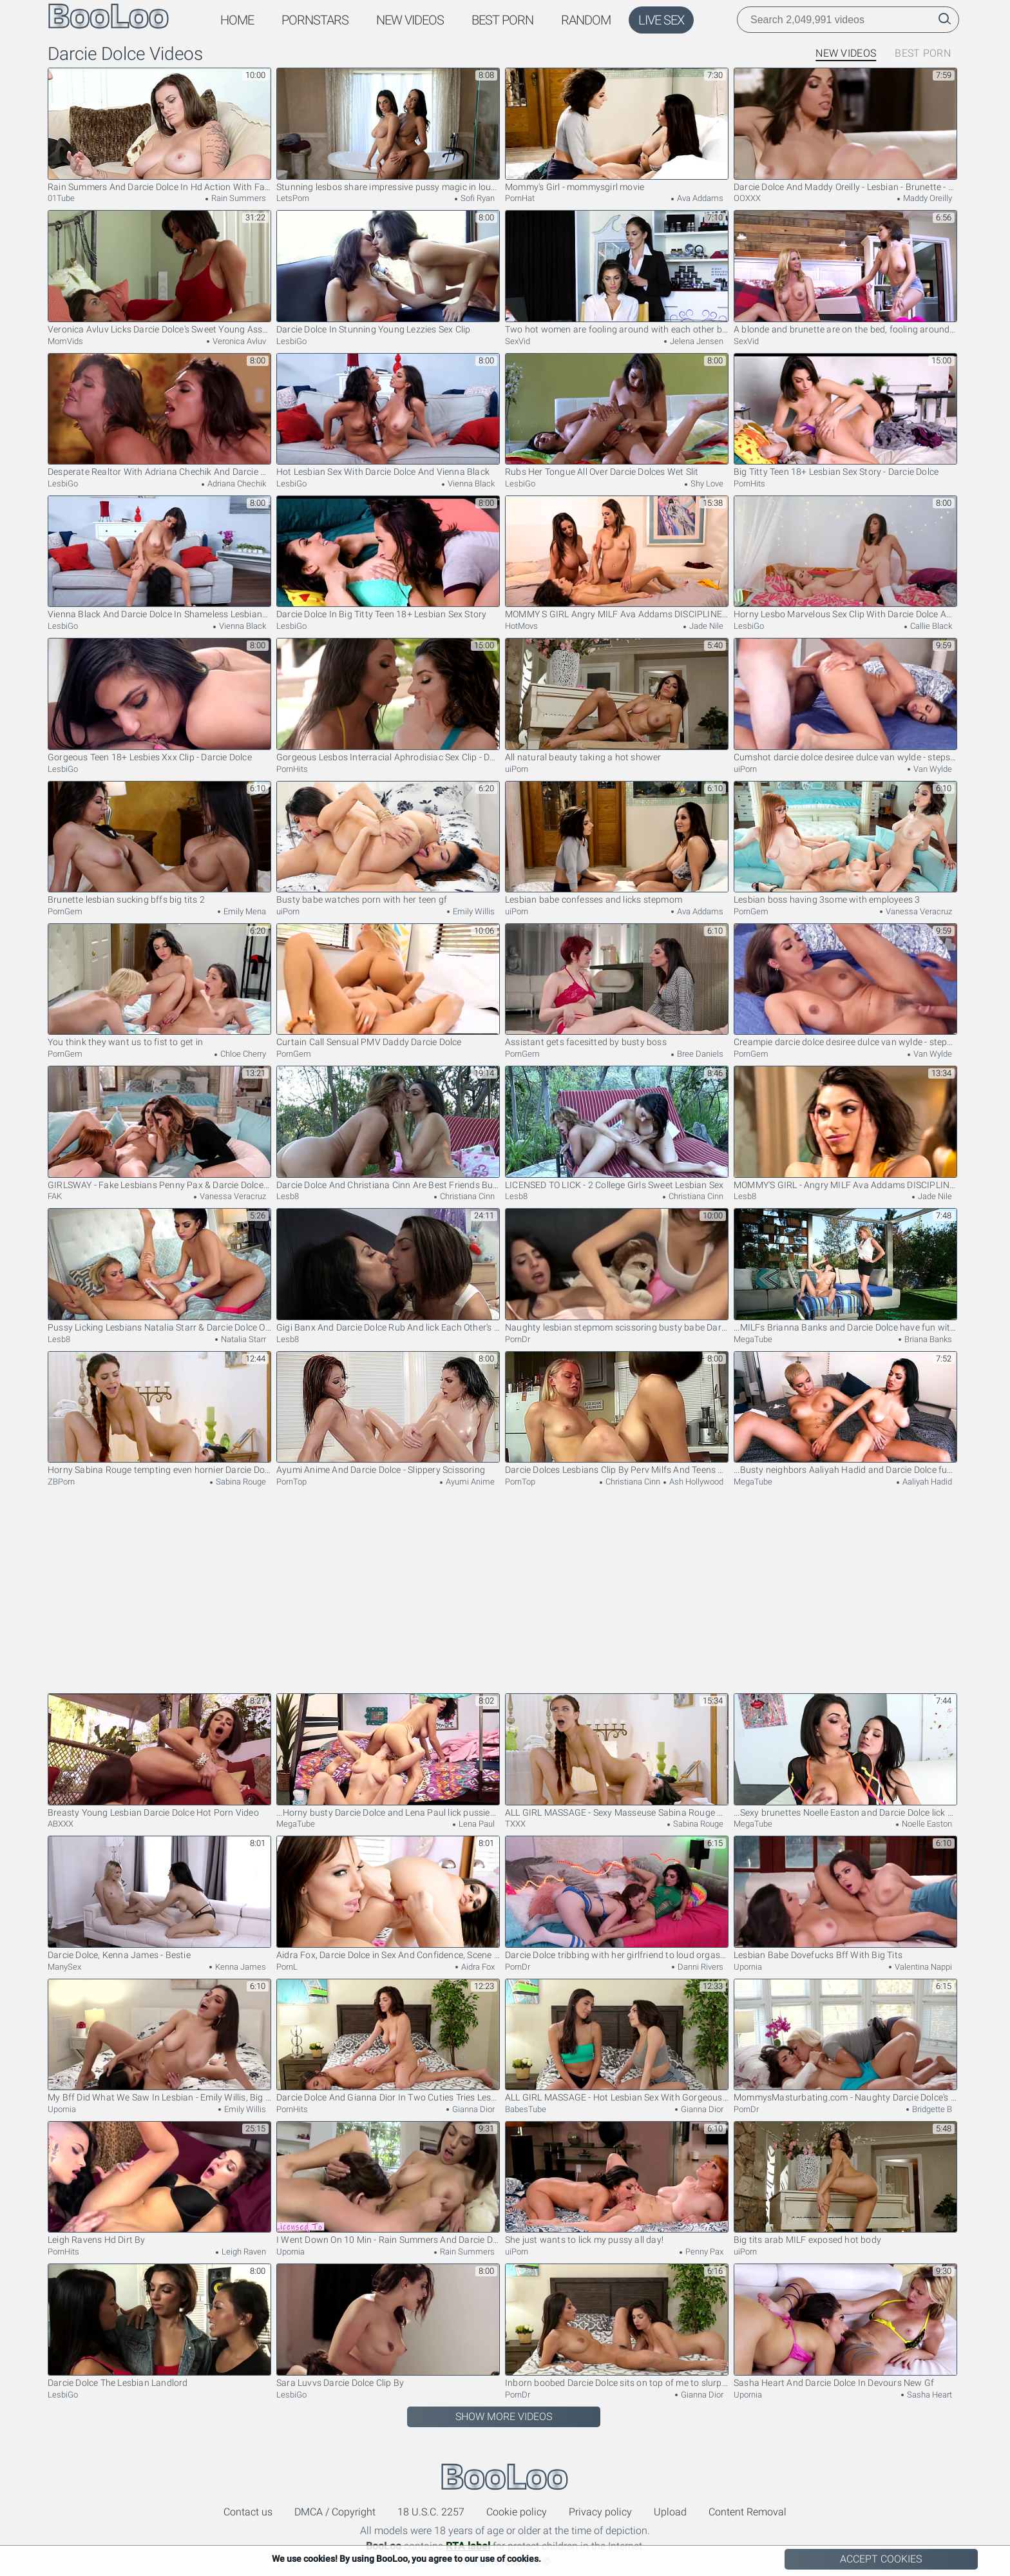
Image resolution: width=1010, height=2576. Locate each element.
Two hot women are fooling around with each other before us (617, 272)
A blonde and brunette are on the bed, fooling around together (845, 272)
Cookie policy (516, 2512)
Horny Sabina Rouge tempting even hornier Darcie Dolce (159, 1413)
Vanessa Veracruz (918, 911)
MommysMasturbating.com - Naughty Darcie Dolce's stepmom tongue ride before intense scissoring (845, 2041)
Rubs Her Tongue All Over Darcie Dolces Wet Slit (617, 415)
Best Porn (502, 20)
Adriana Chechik (235, 483)
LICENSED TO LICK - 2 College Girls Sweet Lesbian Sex (617, 1128)
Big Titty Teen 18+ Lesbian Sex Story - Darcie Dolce (845, 415)
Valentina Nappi (922, 1967)
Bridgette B (931, 2109)
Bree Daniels (699, 1054)
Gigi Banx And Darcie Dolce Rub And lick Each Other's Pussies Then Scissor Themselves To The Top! (388, 1270)
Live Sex (661, 20)
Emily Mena (244, 911)
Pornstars (314, 20)
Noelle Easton (926, 1824)
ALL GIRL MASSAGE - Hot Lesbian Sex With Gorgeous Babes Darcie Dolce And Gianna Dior (617, 2041)
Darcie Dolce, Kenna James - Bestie (159, 1898)
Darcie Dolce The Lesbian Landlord (159, 2326)
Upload (670, 2512)
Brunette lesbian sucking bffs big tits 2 (159, 843)
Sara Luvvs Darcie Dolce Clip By (388, 2326)
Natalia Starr (242, 1339)
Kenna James (239, 1967)
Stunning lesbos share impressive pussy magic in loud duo (388, 130)
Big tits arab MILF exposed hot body (845, 2183)
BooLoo (505, 2477)
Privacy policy (600, 2512)
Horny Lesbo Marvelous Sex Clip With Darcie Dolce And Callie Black (845, 557)
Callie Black (930, 626)
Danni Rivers (699, 1967)
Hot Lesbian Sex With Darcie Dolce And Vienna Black (388, 415)
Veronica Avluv (238, 341)
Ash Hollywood (695, 1481)
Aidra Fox (477, 1967)
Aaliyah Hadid (926, 1481)
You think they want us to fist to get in (159, 985)
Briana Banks (927, 1339)
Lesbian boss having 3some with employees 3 (845, 843)
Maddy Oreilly (926, 198)
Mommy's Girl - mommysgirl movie (617, 130)
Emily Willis (473, 911)
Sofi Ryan (477, 198)
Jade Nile (705, 626)
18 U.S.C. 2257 (430, 2512)
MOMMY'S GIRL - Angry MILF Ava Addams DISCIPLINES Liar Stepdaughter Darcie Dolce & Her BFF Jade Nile (845, 1128)
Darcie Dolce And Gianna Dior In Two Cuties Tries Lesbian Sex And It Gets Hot (388, 2041)
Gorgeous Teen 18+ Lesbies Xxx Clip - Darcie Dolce (159, 700)
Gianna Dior (472, 2109)
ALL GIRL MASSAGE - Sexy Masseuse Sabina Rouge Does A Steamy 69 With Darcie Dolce (617, 1755)
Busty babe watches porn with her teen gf (388, 843)
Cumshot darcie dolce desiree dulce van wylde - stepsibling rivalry (845, 700)
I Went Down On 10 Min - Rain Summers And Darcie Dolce (388, 2183)
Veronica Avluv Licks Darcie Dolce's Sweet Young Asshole (159, 272)
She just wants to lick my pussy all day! (617, 2183)
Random (586, 20)
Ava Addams (699, 198)
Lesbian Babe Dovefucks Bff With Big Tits (845, 1898)
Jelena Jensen (695, 341)
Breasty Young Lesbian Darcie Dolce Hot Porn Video (159, 1755)
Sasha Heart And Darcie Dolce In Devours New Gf (845, 2326)
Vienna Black (470, 483)
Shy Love (706, 483)
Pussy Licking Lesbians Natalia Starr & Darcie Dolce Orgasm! (159, 1270)
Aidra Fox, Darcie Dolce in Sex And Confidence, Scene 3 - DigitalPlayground (388, 1898)
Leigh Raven (243, 2251)
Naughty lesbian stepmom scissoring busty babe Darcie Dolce (617, 1270)
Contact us (248, 2512)
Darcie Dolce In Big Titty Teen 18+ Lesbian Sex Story (388, 557)
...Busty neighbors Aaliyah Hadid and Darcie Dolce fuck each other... (845, 1413)
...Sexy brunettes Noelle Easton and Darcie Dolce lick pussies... (845, 1755)
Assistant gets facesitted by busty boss (617, 985)
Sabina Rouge (240, 1481)
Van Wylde (931, 769)
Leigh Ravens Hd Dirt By (159, 2183)
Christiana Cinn (466, 1196)
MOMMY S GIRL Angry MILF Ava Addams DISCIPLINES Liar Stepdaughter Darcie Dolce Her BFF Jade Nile (617, 557)
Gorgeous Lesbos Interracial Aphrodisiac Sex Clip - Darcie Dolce (388, 700)
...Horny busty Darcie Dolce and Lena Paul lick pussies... (388, 1755)
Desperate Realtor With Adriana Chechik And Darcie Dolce (159, 415)
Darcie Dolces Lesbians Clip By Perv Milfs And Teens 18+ (617, 1413)
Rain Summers (237, 198)
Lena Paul (476, 1824)
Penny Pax (703, 2251)
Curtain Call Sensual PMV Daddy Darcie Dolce (388, 985)
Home (237, 20)
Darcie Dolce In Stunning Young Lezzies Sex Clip (388, 272)
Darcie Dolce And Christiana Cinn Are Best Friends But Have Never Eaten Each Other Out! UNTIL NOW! (388, 1128)
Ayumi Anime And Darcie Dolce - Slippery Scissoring (388, 1413)
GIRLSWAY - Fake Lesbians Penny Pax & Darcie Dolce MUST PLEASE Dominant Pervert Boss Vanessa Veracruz (159, 1128)
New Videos (410, 20)
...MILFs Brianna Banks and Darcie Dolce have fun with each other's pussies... (845, 1270)
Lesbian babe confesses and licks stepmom (617, 843)
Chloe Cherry (242, 1054)
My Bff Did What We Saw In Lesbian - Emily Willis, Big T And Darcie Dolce (159, 2041)
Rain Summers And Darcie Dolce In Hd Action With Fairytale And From (159, 130)
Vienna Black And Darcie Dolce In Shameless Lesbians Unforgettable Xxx (159, 557)
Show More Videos (503, 2416)
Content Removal (747, 2512)
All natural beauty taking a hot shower (617, 700)
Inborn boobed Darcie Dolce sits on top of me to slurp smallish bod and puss (617, 2326)
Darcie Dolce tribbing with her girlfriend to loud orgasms (617, 1898)
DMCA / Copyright (335, 2512)
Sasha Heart (928, 2394)
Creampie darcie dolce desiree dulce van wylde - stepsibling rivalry (845, 985)
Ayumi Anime (469, 1481)
